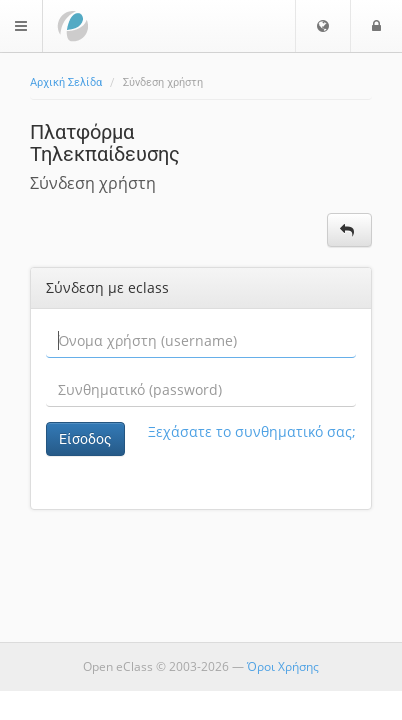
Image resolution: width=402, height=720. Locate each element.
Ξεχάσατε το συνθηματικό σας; (252, 431)
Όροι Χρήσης (283, 666)
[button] (323, 26)
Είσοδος (85, 439)
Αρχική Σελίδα (66, 82)
